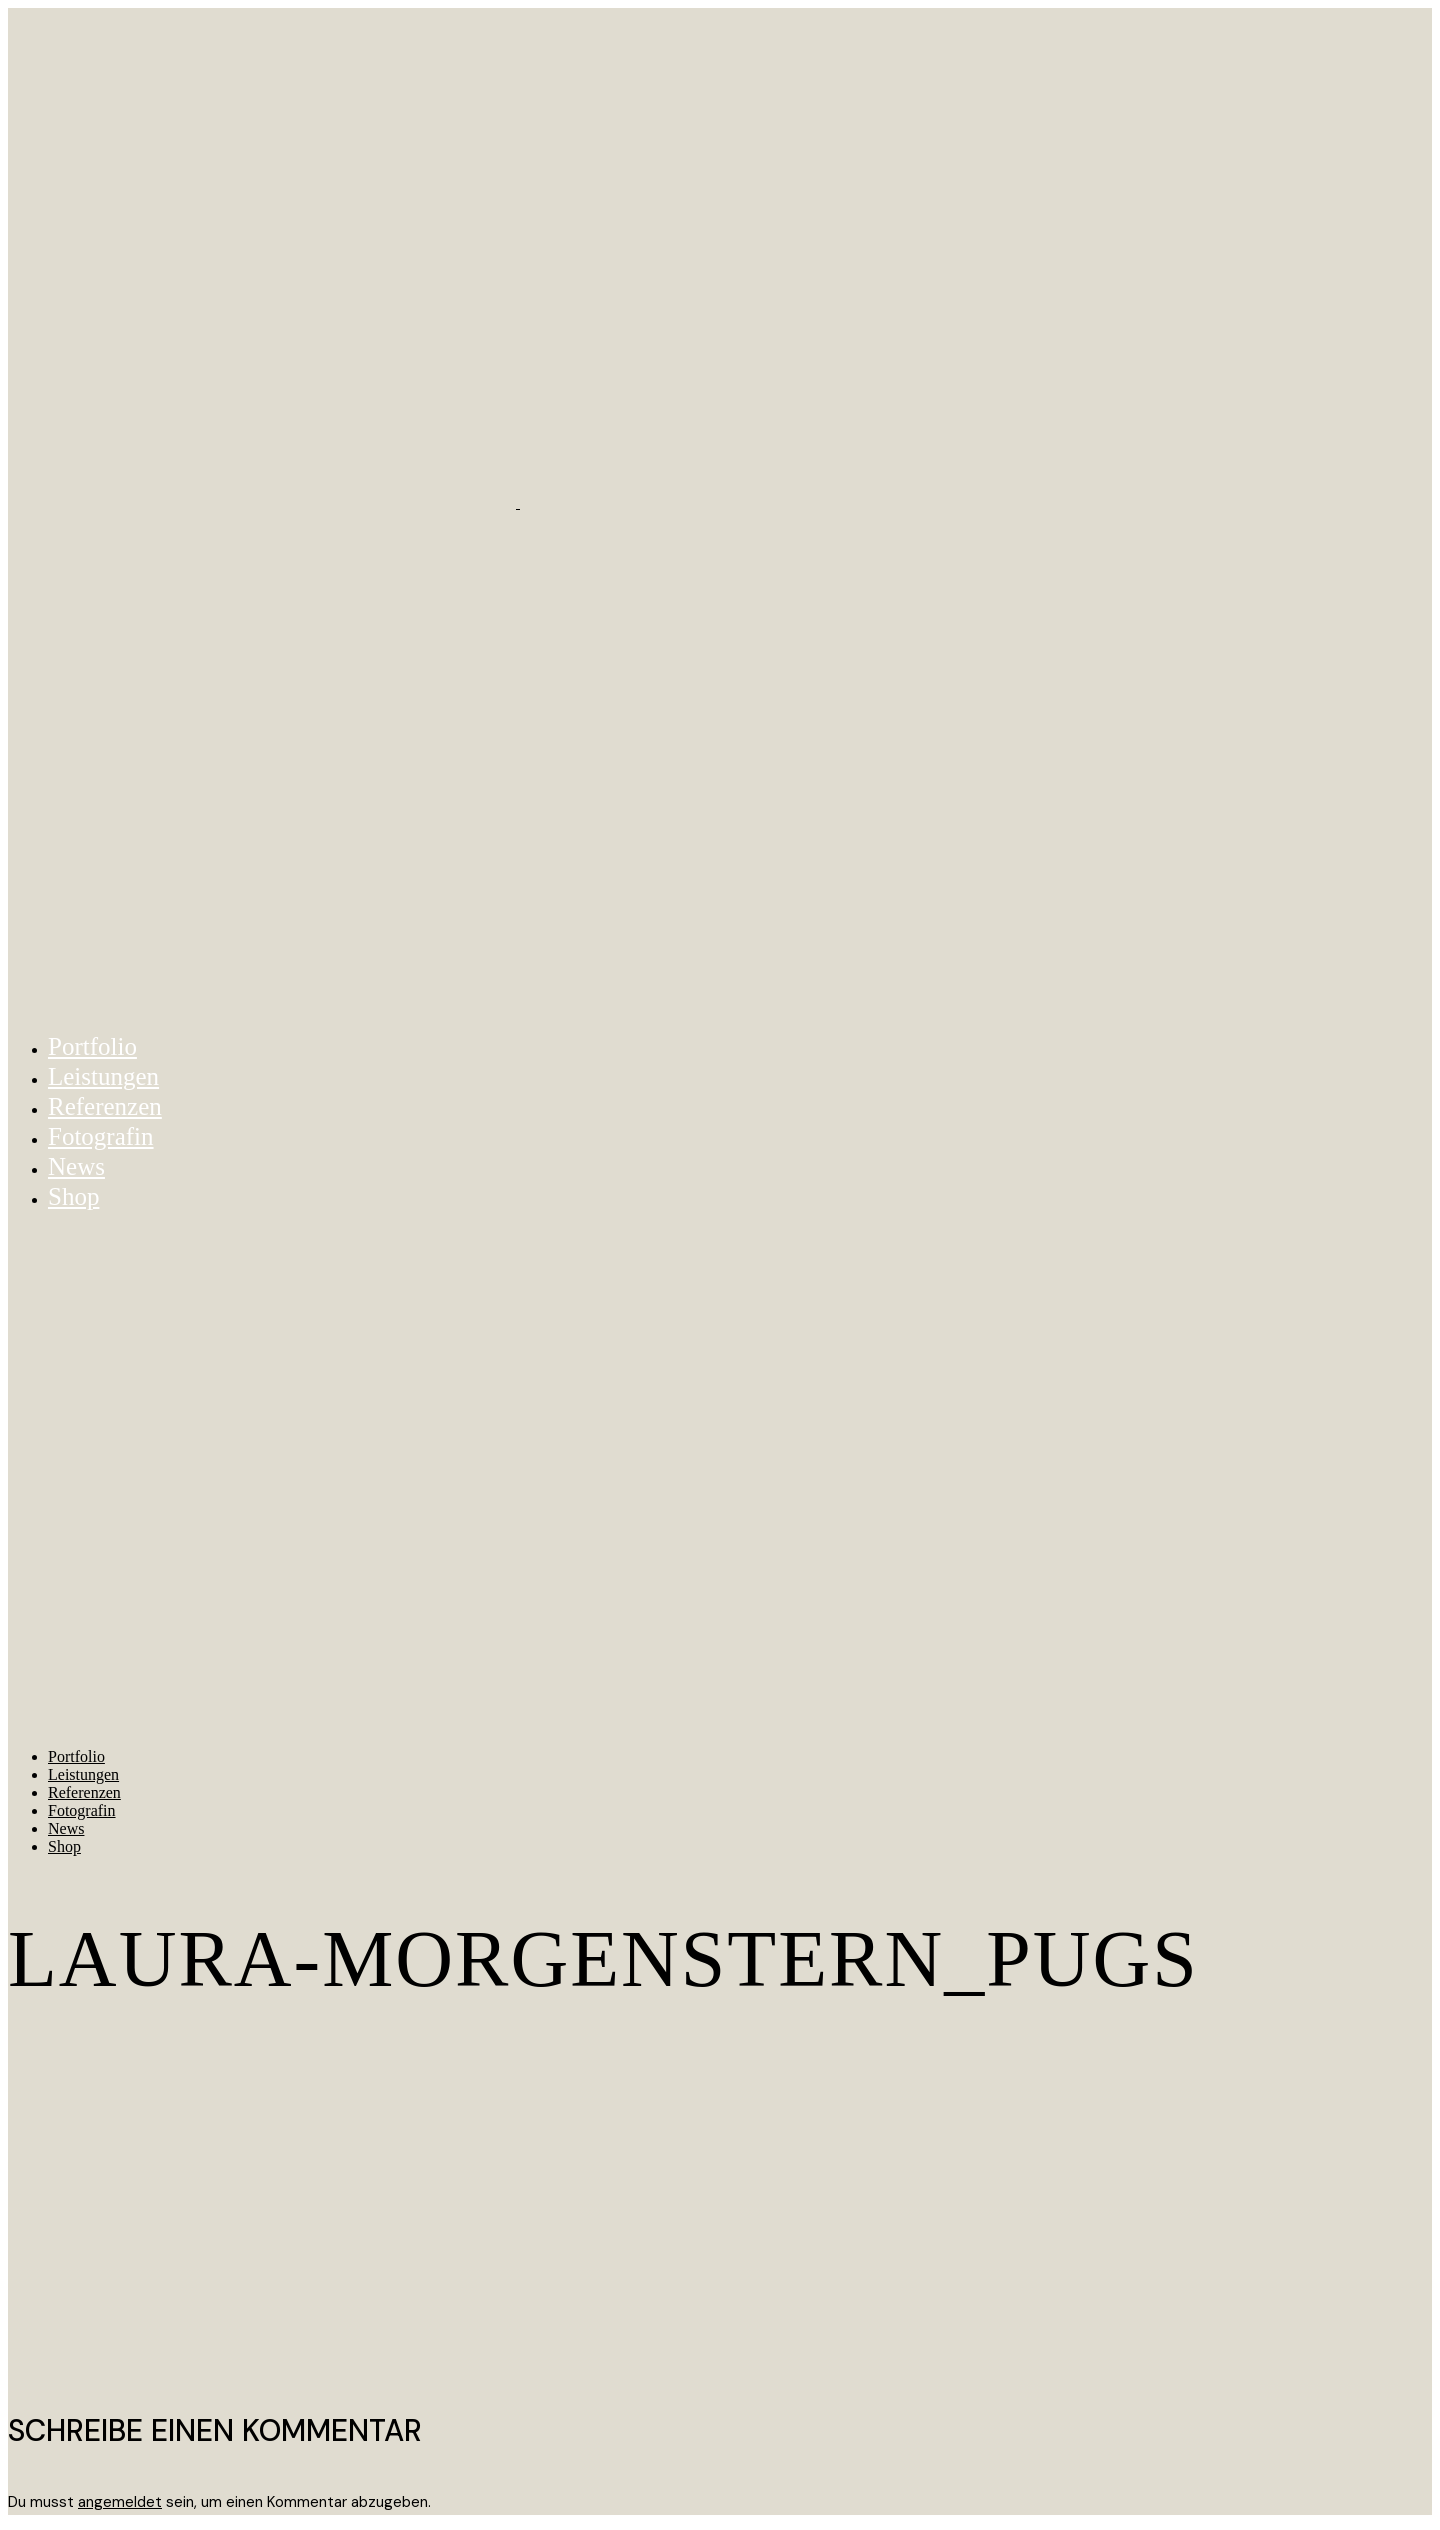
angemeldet (120, 2502)
